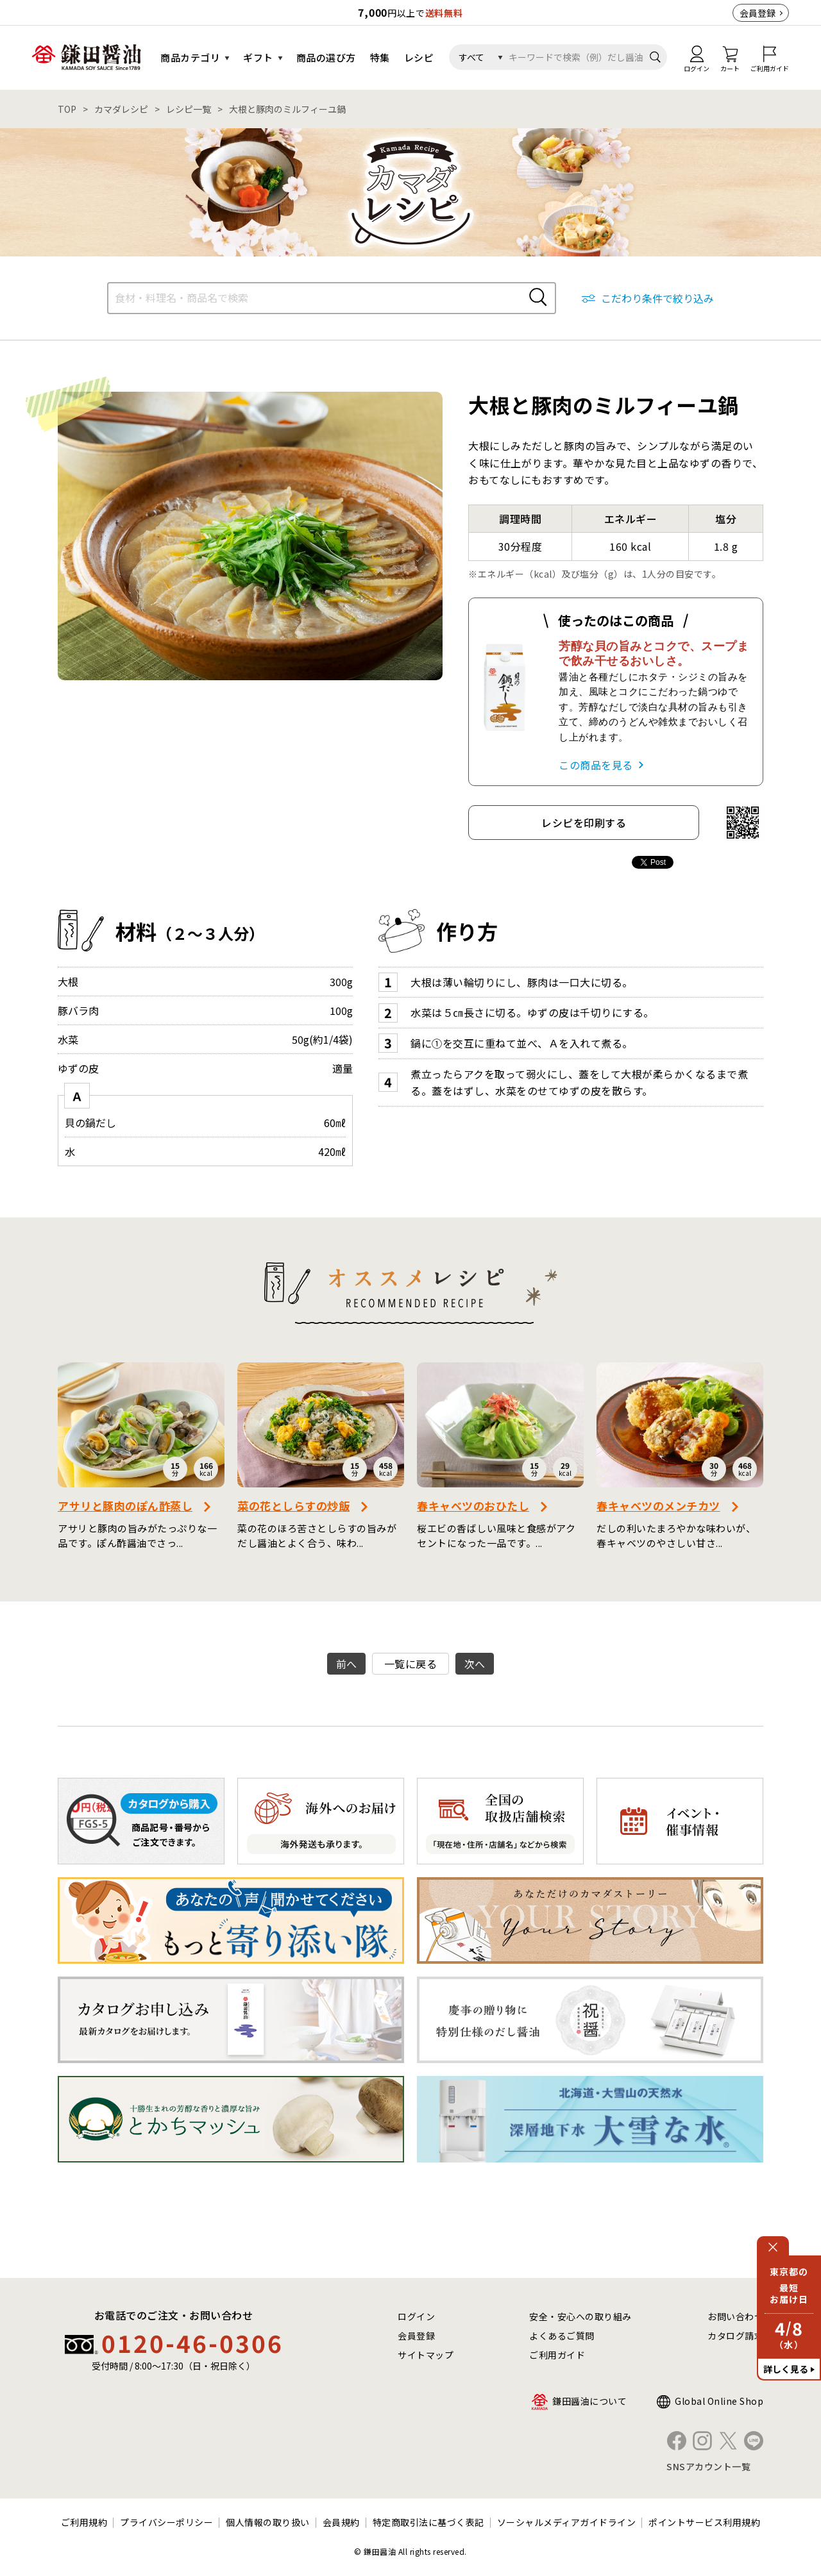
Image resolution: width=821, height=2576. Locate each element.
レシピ (419, 57)
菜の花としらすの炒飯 (293, 1506)
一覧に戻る (410, 1663)
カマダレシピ (121, 109)
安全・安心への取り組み (580, 2316)
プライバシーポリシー (166, 2522)
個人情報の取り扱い (268, 2522)
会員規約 (341, 2522)
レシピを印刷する (583, 822)
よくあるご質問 (562, 2335)
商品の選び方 (326, 57)
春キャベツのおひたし (473, 1506)
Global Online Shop (719, 2401)
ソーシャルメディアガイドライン (566, 2522)
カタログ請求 (735, 2335)
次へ (475, 1663)
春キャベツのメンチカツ (658, 1506)
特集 (380, 57)
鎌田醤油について (589, 2401)
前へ (346, 1663)
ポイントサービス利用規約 (704, 2522)
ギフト (258, 57)
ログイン (416, 2316)
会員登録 (757, 12)
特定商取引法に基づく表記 (428, 2522)
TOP (67, 109)
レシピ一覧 (188, 109)
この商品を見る (596, 765)
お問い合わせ (735, 2316)
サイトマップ (425, 2354)
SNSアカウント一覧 (708, 2466)
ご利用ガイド (557, 2354)
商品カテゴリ (190, 57)
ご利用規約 (84, 2522)
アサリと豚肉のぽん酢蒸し (125, 1506)
